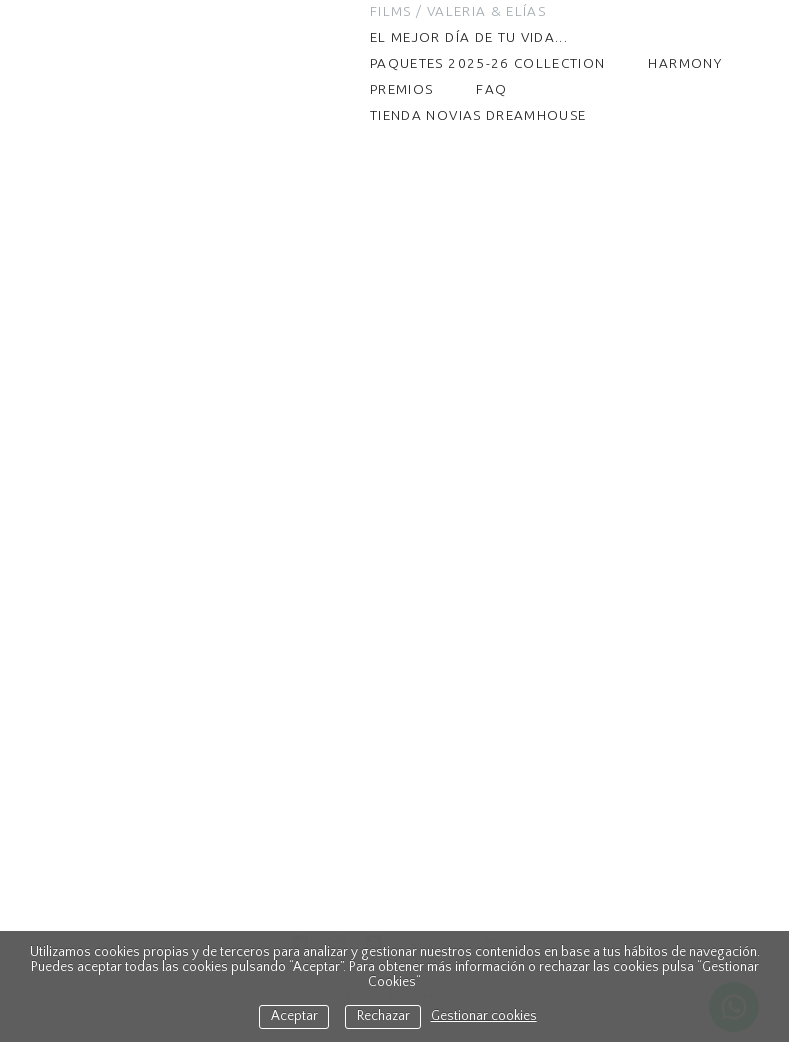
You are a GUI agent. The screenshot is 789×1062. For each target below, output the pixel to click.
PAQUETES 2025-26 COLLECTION (487, 63)
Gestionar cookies (484, 1016)
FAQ (491, 89)
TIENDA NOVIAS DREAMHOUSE (478, 115)
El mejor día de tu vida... (469, 37)
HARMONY (684, 63)
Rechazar (383, 1016)
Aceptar (294, 1016)
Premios (401, 89)
